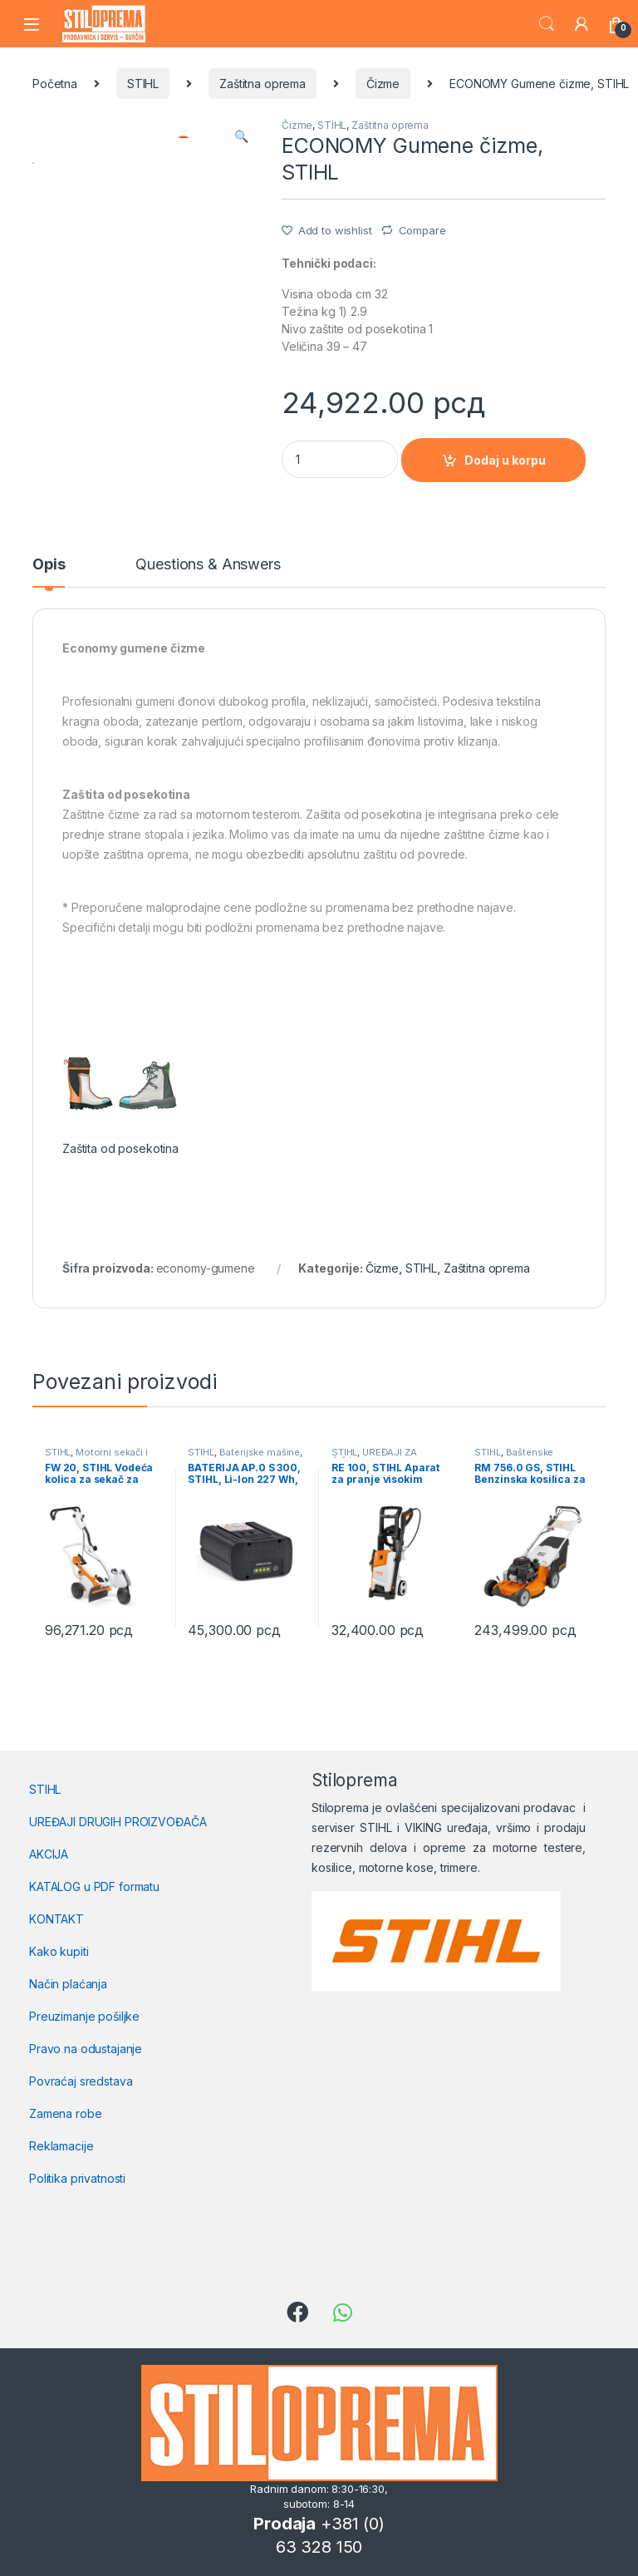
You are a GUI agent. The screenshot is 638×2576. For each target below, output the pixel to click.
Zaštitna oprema (262, 83)
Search (546, 24)
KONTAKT (56, 1919)
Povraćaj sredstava (80, 2081)
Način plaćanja (68, 1984)
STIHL (143, 83)
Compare (422, 230)
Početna (54, 83)
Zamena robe (65, 2113)
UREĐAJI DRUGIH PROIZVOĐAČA (117, 1822)
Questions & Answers (207, 565)
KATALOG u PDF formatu (94, 1886)
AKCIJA (48, 1854)
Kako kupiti (58, 1951)
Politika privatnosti (77, 2178)
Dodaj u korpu (505, 460)
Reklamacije (61, 2146)
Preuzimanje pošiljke (84, 2016)
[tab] (48, 572)
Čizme (383, 83)
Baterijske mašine (260, 1452)
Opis (48, 565)
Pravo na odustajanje (85, 2049)
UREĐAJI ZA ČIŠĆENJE (374, 1457)
